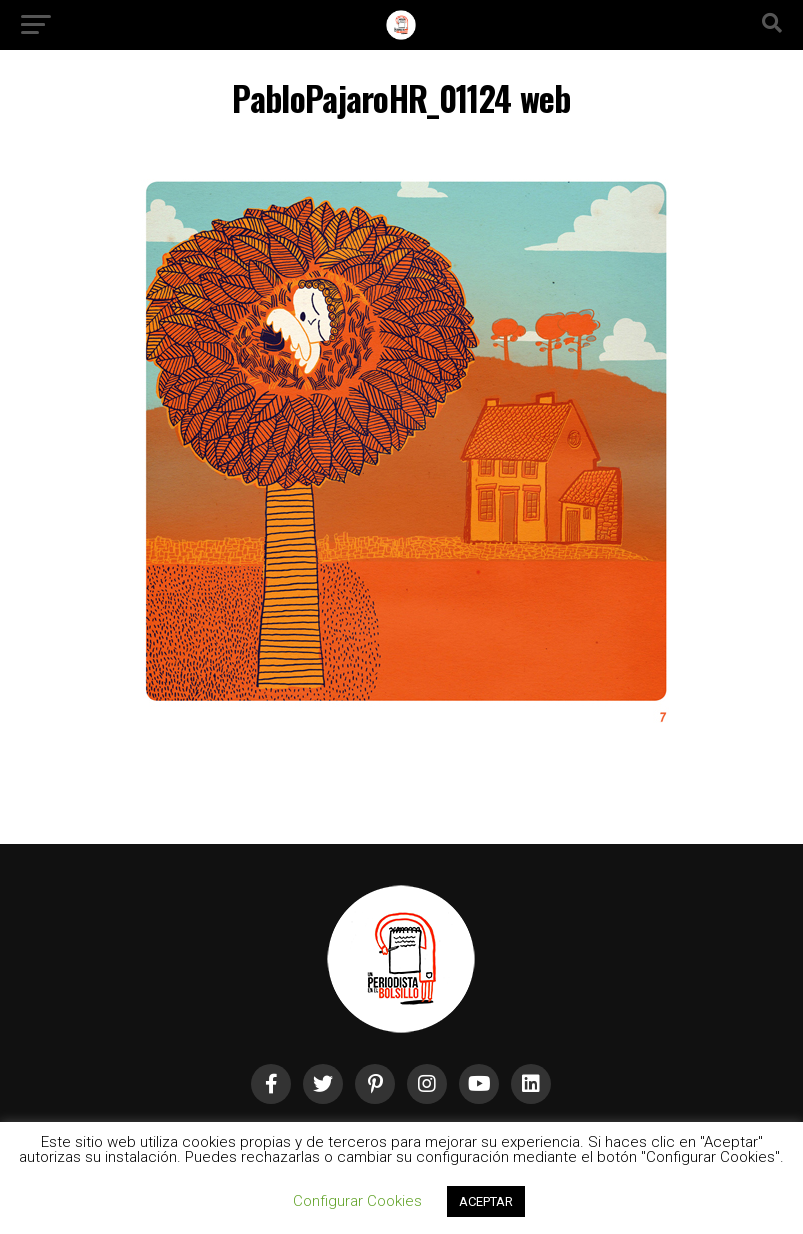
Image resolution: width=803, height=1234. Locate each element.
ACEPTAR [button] (486, 1201)
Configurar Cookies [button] (357, 1201)
